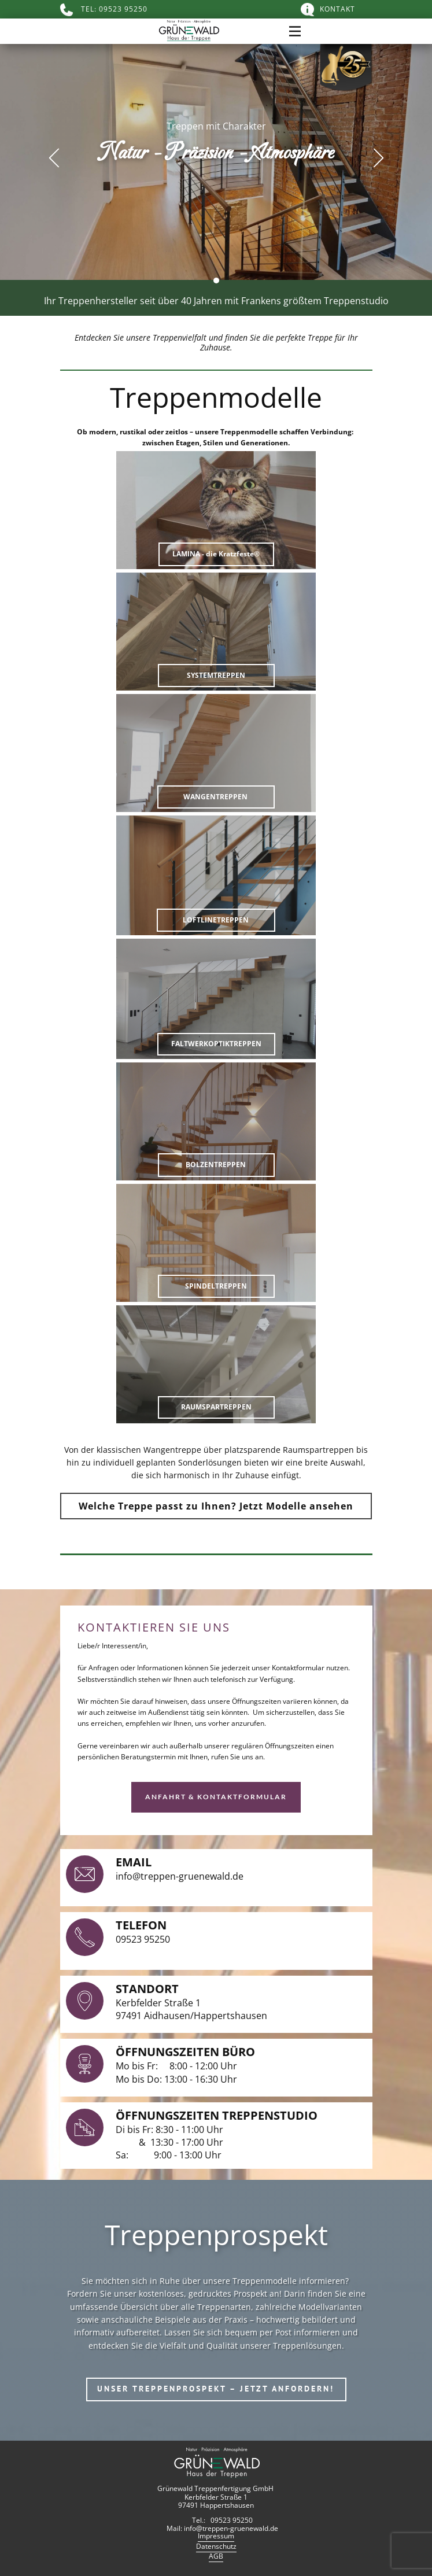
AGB (216, 2556)
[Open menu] (294, 31)
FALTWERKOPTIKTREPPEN (216, 1044)
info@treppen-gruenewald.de (179, 1876)
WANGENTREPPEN (215, 797)
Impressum (216, 2536)
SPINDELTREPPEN (216, 1286)
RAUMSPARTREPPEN (216, 1407)
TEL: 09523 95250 (104, 10)
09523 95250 (143, 1939)
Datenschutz (216, 2546)
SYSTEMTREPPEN (216, 675)
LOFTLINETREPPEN (216, 920)
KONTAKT (328, 10)
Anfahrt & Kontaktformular (216, 1796)
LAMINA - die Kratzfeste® (216, 554)
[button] (54, 157)
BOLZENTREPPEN (216, 1164)
